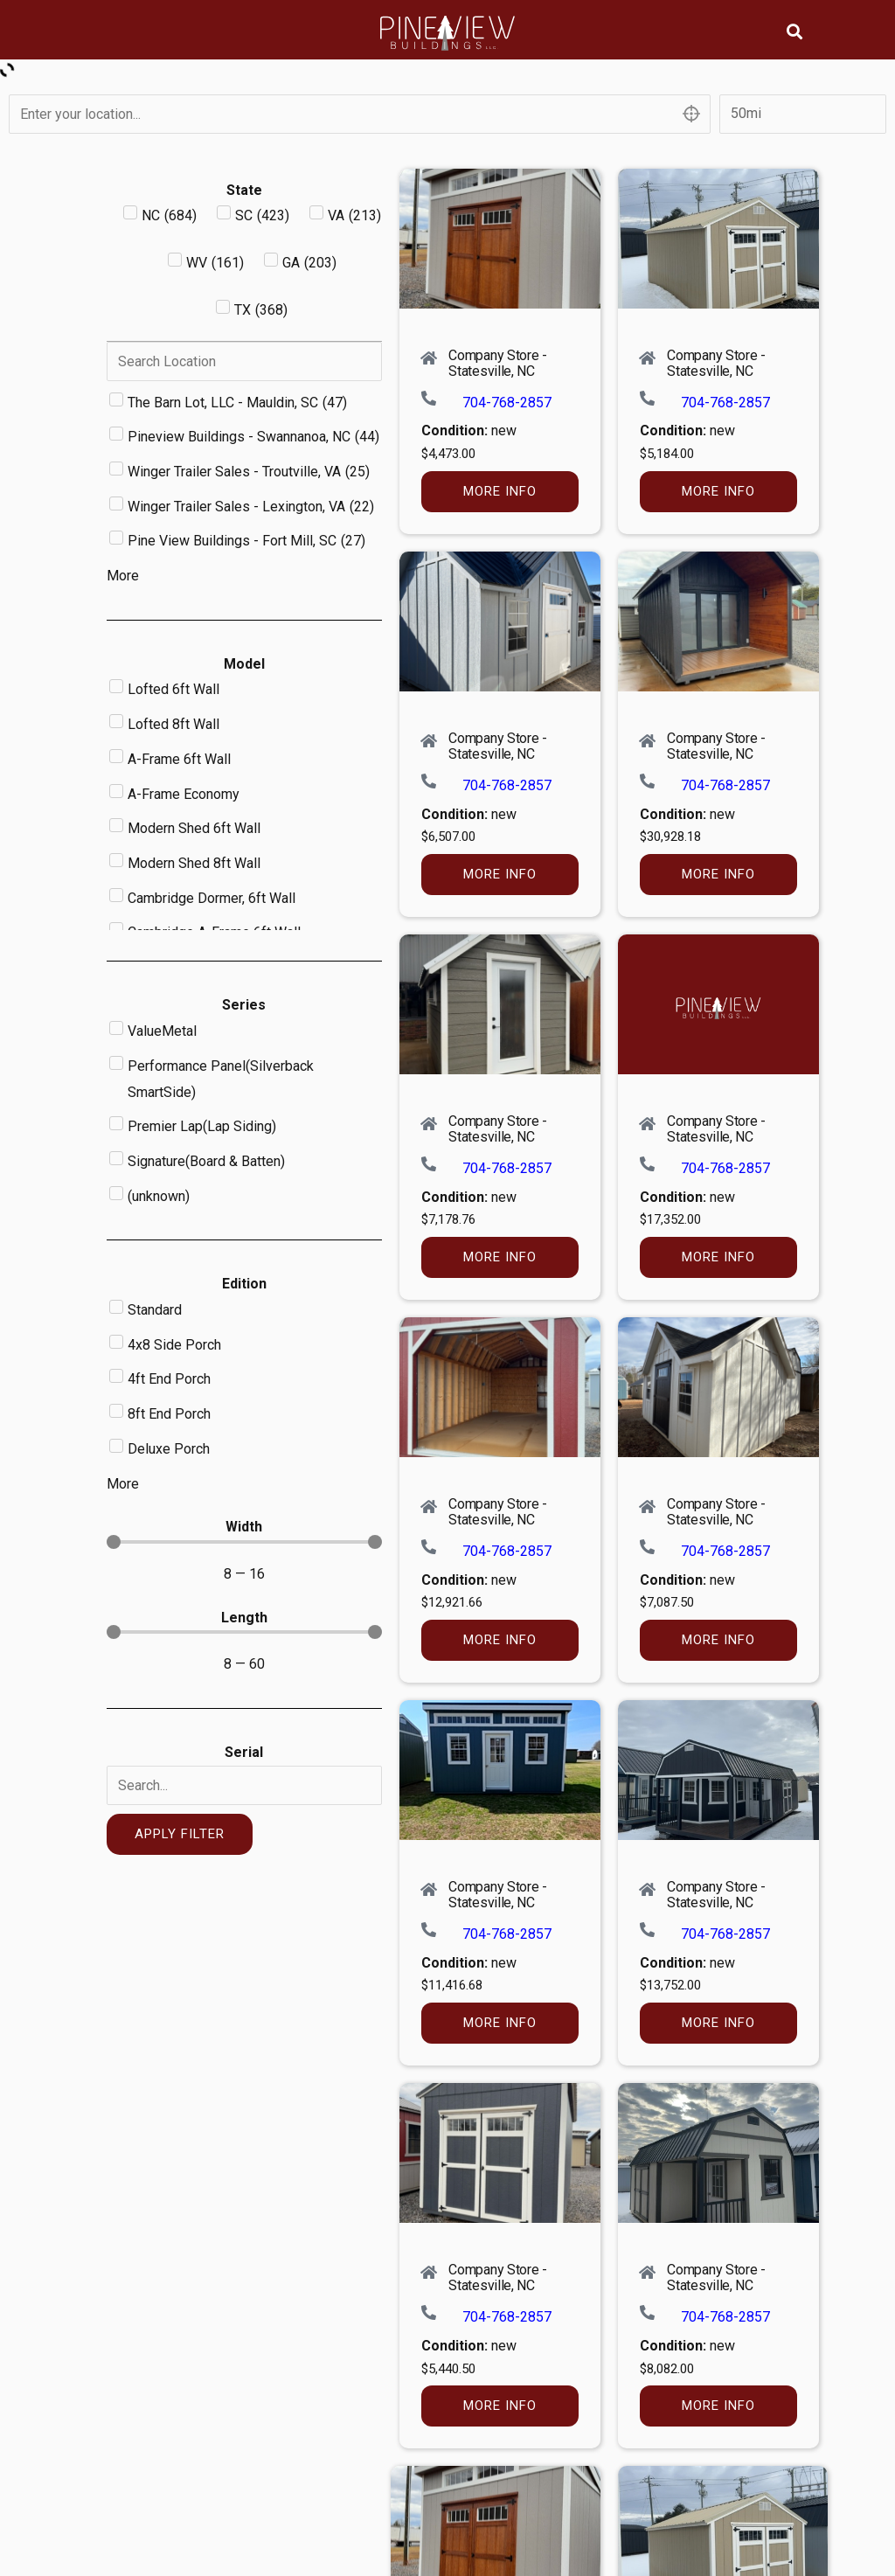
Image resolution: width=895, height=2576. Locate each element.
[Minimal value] (244, 1542)
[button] (795, 31)
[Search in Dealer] (244, 361)
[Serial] (244, 1785)
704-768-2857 (507, 402)
